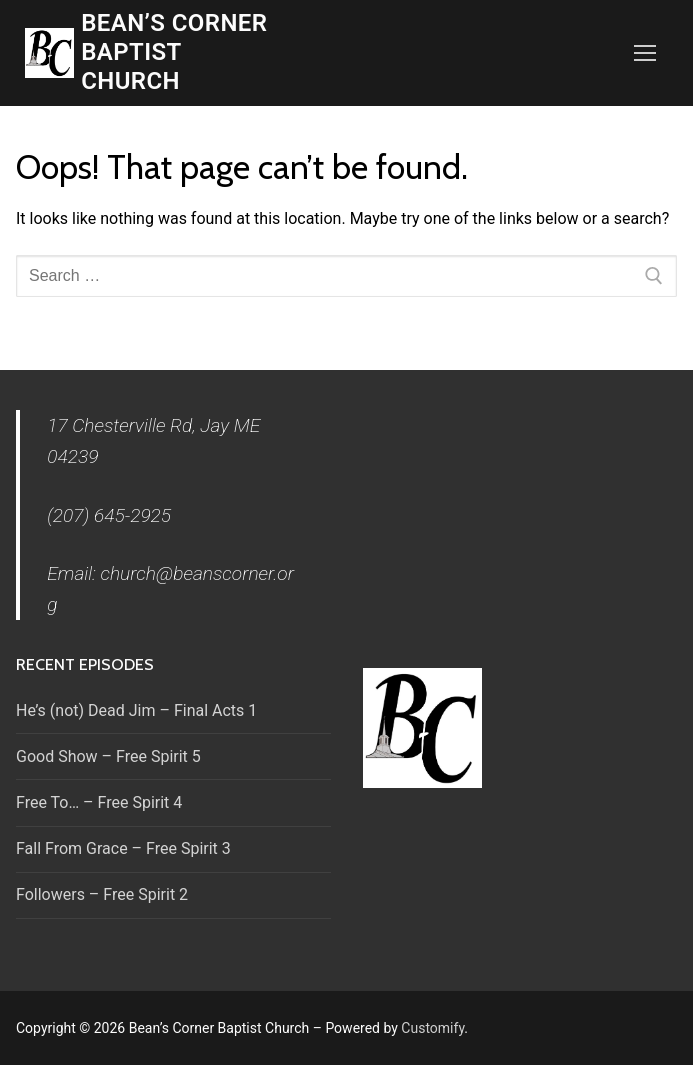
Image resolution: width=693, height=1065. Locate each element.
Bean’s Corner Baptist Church (174, 52)
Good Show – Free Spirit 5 (108, 756)
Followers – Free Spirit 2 (102, 894)
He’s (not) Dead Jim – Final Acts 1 (136, 710)
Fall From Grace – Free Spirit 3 (123, 848)
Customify (432, 1028)
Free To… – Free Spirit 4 (99, 802)
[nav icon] (645, 53)
